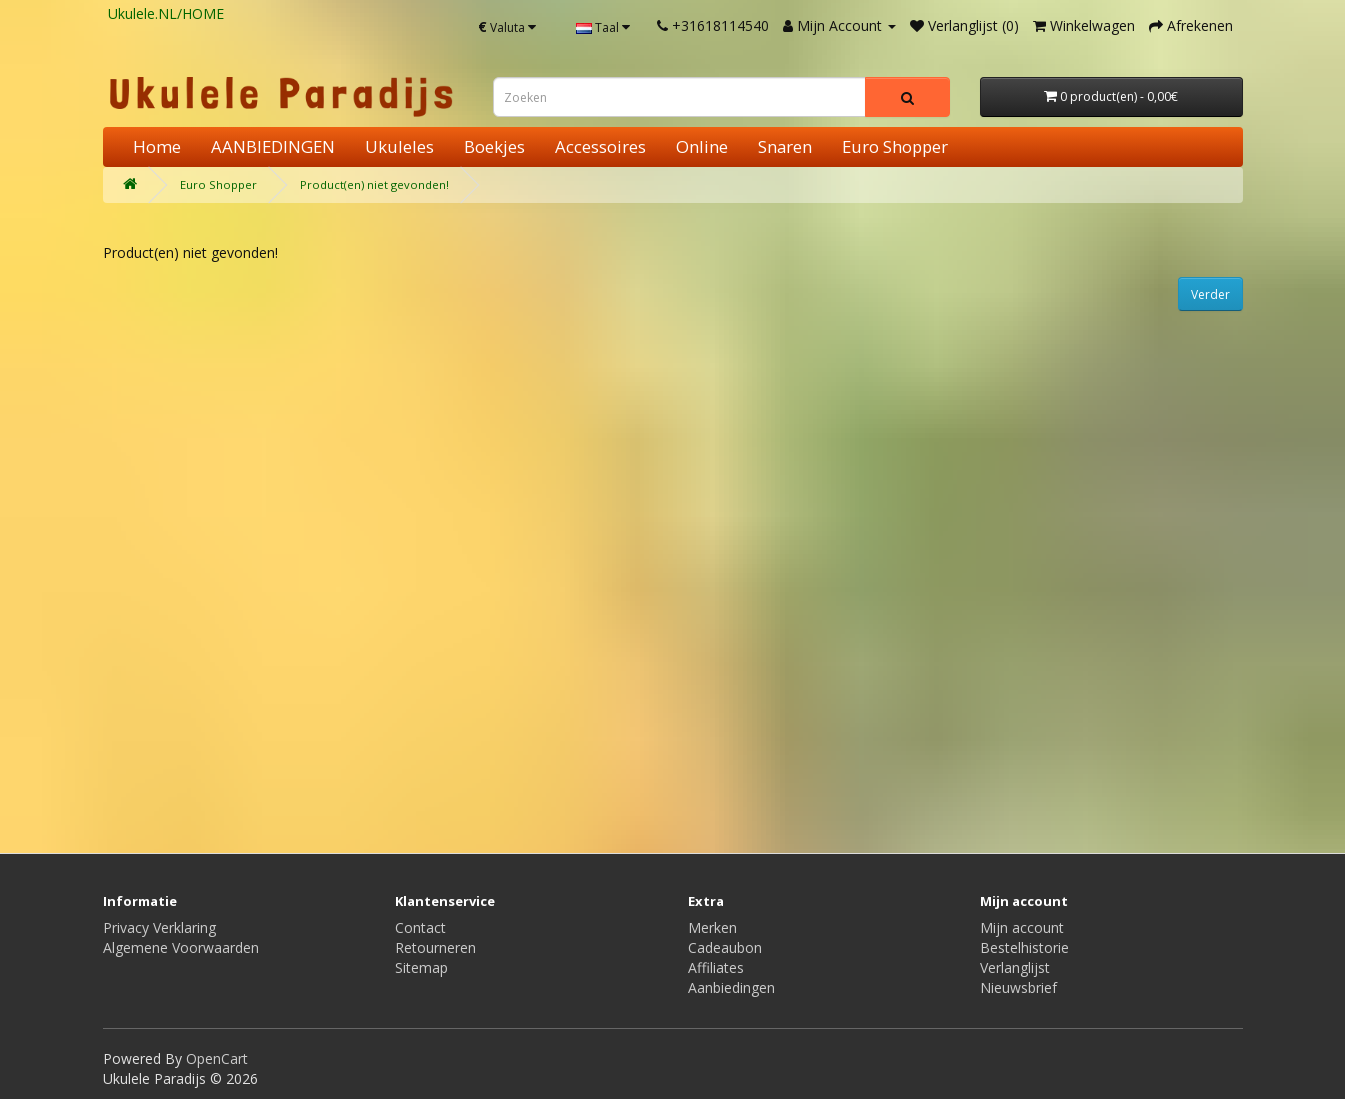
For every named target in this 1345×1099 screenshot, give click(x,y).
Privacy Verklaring (159, 927)
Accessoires (600, 146)
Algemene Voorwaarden (181, 947)
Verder (1210, 294)
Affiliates (716, 967)
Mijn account (1022, 927)
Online (702, 146)
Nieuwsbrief (1018, 987)
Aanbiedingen (731, 987)
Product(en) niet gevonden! (374, 184)
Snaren (785, 146)
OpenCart (217, 1058)
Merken (712, 927)
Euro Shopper (895, 146)
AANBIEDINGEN (273, 146)
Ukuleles (399, 146)
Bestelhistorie (1024, 947)
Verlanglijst (1015, 967)
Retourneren (435, 947)
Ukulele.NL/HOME (166, 13)
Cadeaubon (725, 947)
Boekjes (494, 146)
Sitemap (421, 967)
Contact (420, 927)
